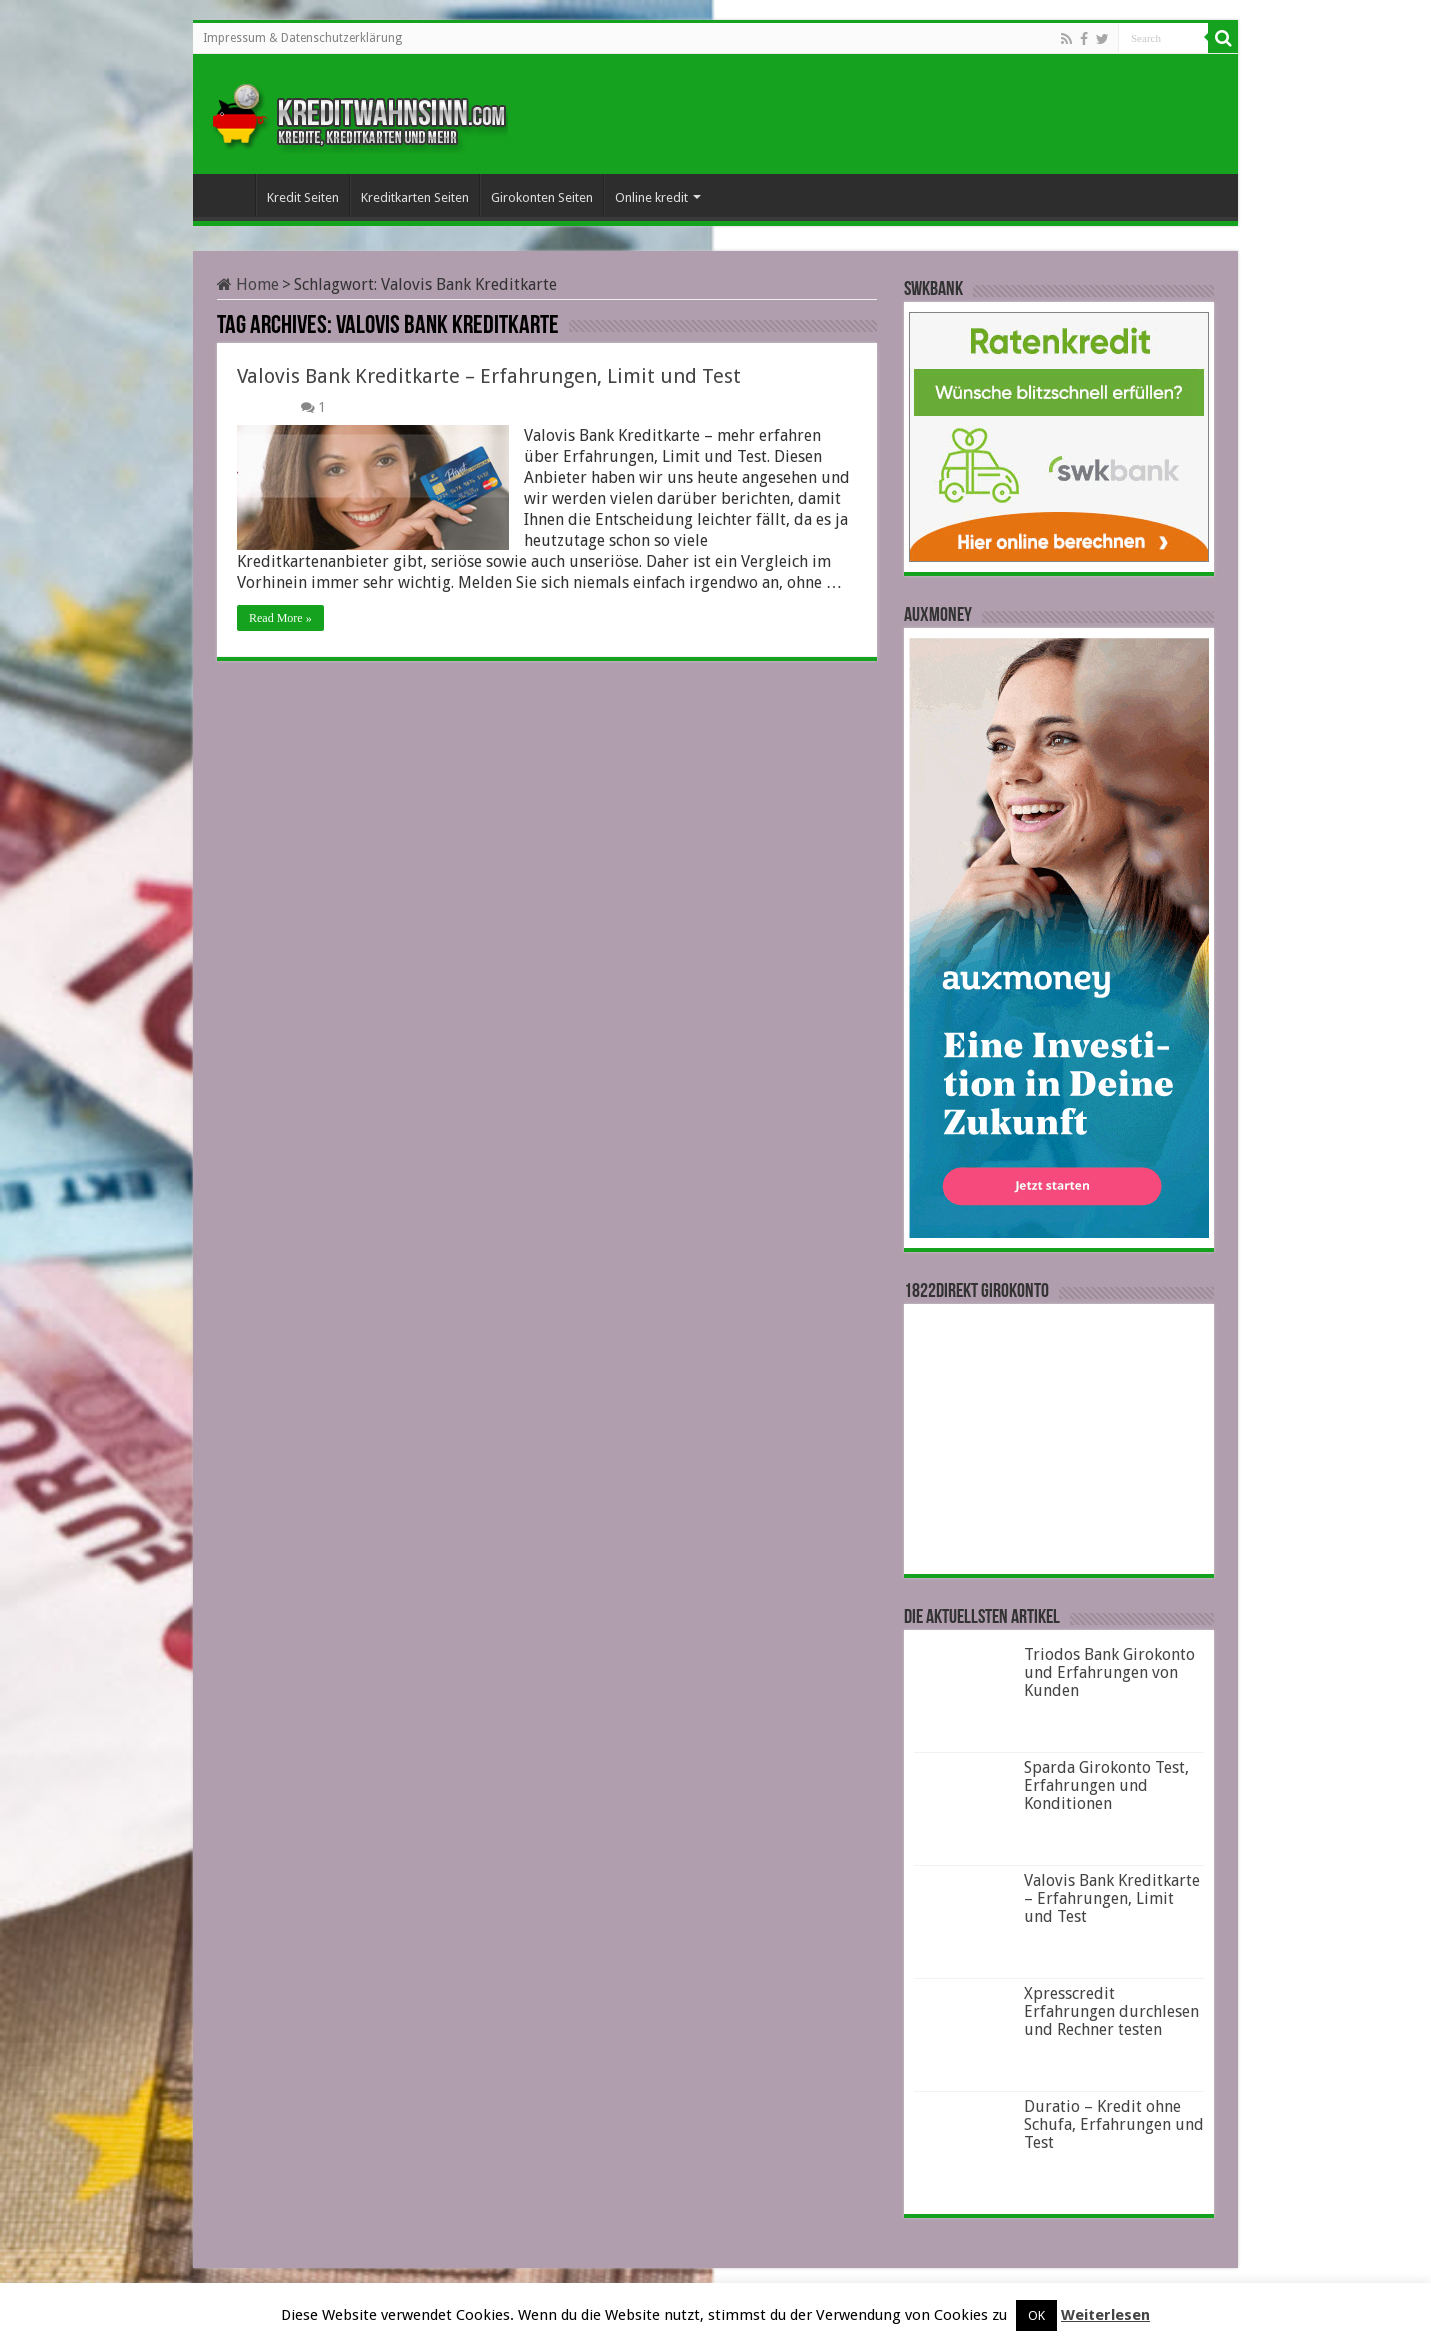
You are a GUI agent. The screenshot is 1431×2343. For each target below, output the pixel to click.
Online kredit (651, 197)
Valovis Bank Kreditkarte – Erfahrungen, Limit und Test (489, 376)
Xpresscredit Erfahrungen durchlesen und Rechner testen (1111, 2011)
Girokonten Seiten (542, 197)
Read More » (280, 618)
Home (248, 284)
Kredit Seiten (303, 197)
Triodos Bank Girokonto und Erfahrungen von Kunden (1109, 1672)
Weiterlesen (1105, 2315)
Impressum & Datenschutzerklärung (302, 38)
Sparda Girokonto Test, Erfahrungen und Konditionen (1106, 1785)
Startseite (229, 195)
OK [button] (1036, 2315)
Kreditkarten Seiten (415, 197)
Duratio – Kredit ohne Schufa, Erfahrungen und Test (1114, 2124)
